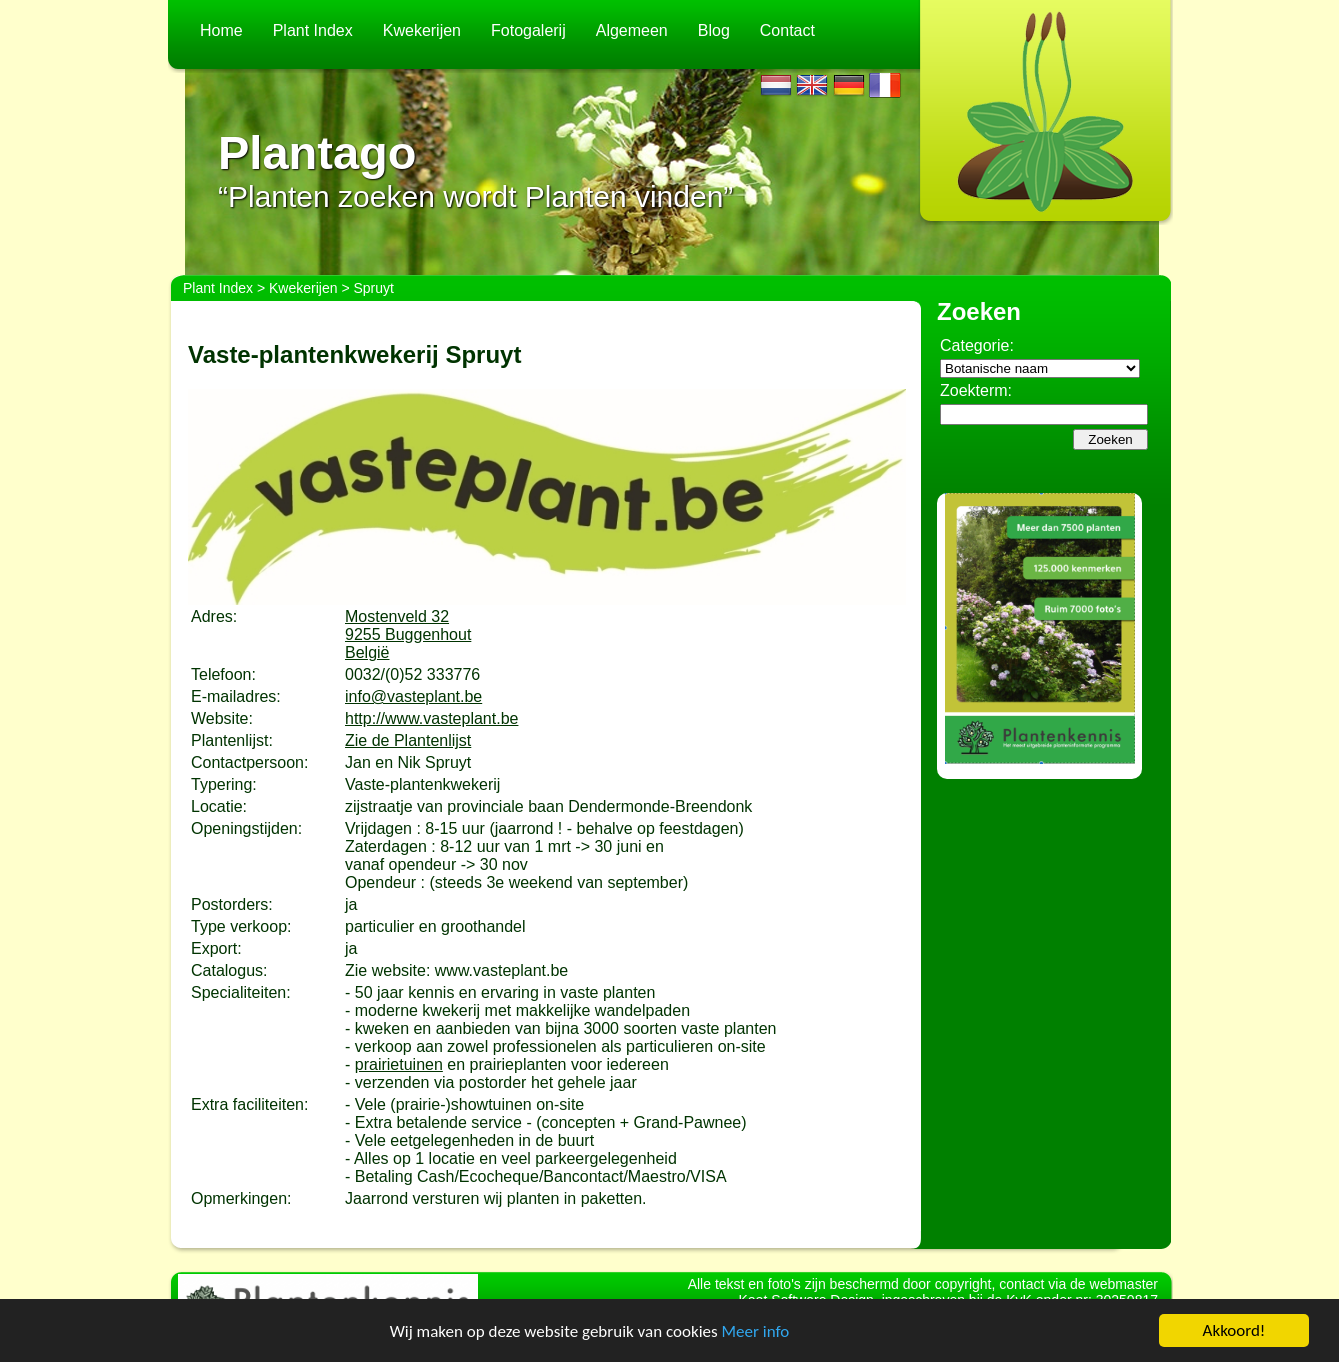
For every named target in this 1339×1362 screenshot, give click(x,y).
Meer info (756, 1331)
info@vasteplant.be (413, 696)
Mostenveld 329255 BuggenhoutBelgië (408, 634)
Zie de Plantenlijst (408, 740)
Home (221, 30)
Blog (714, 30)
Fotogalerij (528, 30)
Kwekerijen (422, 30)
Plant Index (313, 30)
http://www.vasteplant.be (431, 718)
